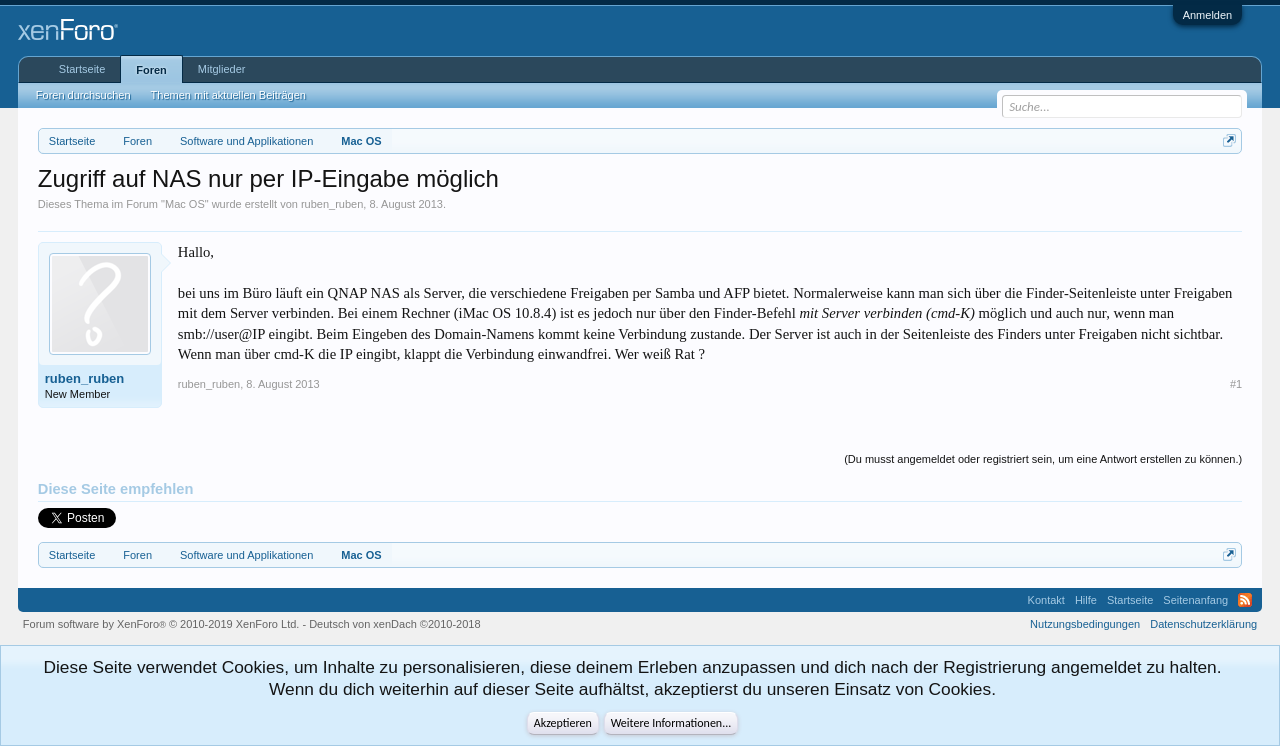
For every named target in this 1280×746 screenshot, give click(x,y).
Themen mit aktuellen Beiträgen (228, 95)
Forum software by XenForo (161, 624)
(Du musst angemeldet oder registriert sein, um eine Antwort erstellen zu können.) (1043, 459)
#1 (1236, 384)
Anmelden (1208, 15)
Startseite (82, 69)
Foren (151, 70)
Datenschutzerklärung (1203, 624)
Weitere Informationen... (671, 723)
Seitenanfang (1195, 600)
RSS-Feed (1245, 600)
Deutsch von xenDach (394, 624)
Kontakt (1046, 600)
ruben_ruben (332, 204)
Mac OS (185, 204)
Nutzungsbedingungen (1085, 624)
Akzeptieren (563, 723)
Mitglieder (222, 69)
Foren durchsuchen (83, 95)
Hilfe (1086, 600)
